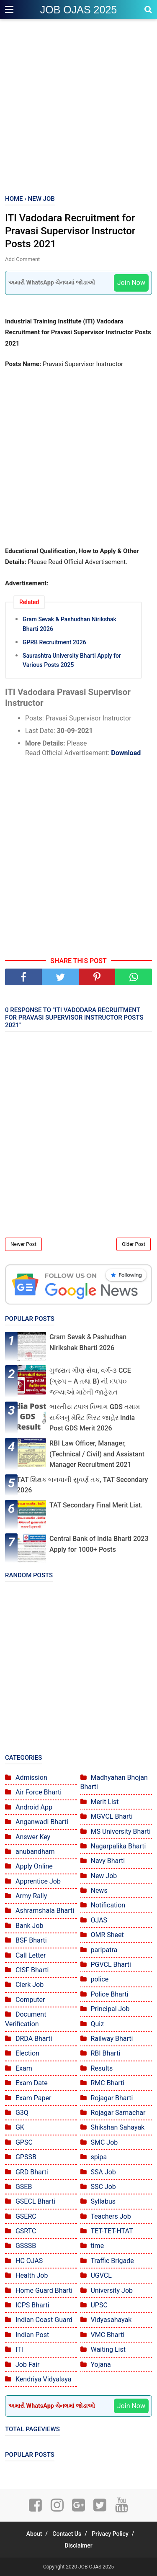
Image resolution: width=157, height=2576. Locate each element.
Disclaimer (78, 2545)
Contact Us (66, 2533)
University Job (111, 2290)
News (98, 1890)
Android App (33, 1807)
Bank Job (29, 1926)
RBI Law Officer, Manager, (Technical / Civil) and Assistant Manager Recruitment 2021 (96, 1454)
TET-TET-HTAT (111, 2231)
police (99, 1979)
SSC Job (103, 2187)
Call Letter (30, 1955)
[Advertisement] (78, 107)
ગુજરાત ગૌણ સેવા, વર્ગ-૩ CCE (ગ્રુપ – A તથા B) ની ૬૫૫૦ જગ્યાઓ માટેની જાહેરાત (90, 1381)
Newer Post (23, 1244)
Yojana (100, 2364)
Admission (31, 1777)
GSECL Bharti (35, 2201)
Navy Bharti (107, 1861)
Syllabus (103, 2201)
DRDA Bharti (33, 2039)
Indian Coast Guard (43, 2320)
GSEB (23, 2187)
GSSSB (25, 2246)
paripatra (103, 1950)
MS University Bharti (120, 1831)
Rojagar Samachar (117, 2113)
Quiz (97, 2024)
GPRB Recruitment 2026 (54, 642)
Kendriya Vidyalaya (43, 2379)
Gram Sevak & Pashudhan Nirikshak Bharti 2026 (69, 624)
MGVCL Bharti (111, 1816)
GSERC (25, 2216)
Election (27, 2053)
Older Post (133, 1244)
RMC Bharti (107, 2083)
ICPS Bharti (32, 2305)
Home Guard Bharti (43, 2290)
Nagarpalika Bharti (118, 1846)
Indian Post (32, 2335)
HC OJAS (29, 2261)
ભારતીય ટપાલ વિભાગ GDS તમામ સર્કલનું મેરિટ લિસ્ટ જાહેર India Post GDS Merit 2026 (94, 1417)
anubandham (34, 1852)
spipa (98, 2157)
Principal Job (109, 2009)
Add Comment (22, 259)
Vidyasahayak (110, 2320)
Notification (107, 1905)
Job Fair (27, 2364)
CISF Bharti (32, 1970)
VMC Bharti (107, 2335)
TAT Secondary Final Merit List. (96, 1505)
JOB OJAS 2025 (78, 9)
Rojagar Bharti (111, 2098)
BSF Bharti (31, 1940)
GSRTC (25, 2231)
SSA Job (103, 2172)
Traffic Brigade (112, 2261)
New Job (103, 1876)
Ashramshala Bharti (44, 1911)
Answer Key (32, 1837)
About (34, 2533)
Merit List (104, 1802)
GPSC (24, 2142)
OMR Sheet (107, 1935)
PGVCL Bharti (110, 1965)
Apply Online (34, 1866)
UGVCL (100, 2275)
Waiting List (107, 2349)
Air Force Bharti (38, 1792)
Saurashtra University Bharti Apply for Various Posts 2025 (72, 660)
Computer (30, 2000)
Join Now (131, 283)
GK (19, 2127)
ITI (19, 2349)
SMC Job (104, 2142)
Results (101, 2068)
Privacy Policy (110, 2533)
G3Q (21, 2113)
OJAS (98, 1920)
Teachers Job (110, 2216)
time (97, 2246)
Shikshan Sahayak (117, 2127)
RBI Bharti (105, 2053)
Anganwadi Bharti (41, 1822)
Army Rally (31, 1896)
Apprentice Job (38, 1881)
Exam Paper (33, 2098)
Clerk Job (29, 1985)
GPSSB (25, 2157)
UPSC (98, 2305)
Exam (23, 2068)
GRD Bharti (31, 2172)
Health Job (31, 2275)
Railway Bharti (111, 2039)
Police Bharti (109, 1994)
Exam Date (31, 2083)
